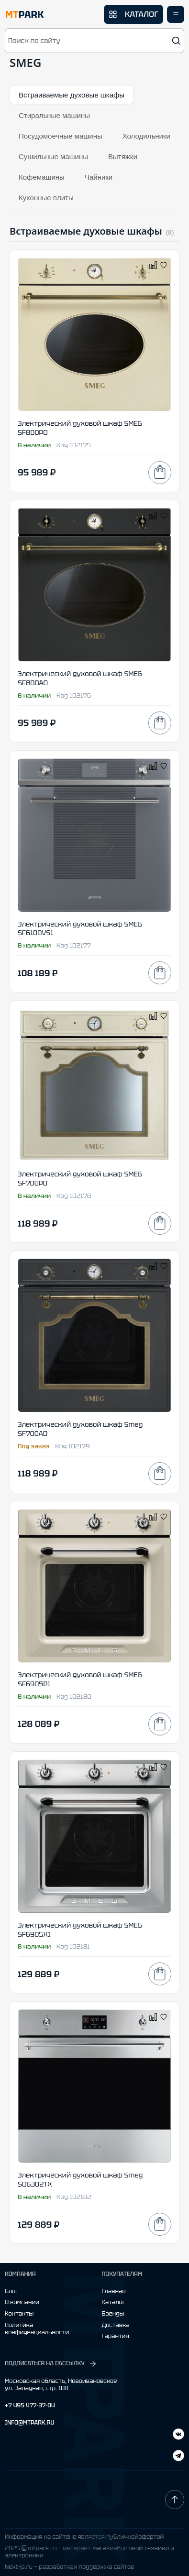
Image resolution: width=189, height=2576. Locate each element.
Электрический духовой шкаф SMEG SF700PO (80, 1178)
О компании (22, 2302)
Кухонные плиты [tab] (46, 198)
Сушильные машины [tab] (53, 156)
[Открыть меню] (175, 14)
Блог (11, 2291)
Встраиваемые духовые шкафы (86, 231)
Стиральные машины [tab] (54, 115)
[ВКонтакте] (178, 2457)
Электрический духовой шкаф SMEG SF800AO (80, 678)
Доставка (116, 2325)
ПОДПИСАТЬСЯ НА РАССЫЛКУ (51, 2364)
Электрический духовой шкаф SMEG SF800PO (80, 428)
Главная (114, 2291)
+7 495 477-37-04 (30, 2405)
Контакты (19, 2313)
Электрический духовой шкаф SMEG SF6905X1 (80, 1930)
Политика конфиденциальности (37, 2329)
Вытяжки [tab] (122, 156)
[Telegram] (178, 2435)
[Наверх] (174, 2499)
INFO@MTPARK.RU (29, 2422)
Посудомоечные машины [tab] (60, 136)
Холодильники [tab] (146, 136)
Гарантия (115, 2336)
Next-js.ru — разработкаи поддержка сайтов (69, 2567)
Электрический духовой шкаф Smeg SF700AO (80, 1429)
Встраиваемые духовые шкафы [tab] (71, 95)
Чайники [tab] (98, 177)
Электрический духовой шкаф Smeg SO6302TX (80, 2179)
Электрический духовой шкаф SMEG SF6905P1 (80, 1679)
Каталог (113, 2302)
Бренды (113, 2313)
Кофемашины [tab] (42, 177)
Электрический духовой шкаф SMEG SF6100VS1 (80, 929)
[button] (94, 40)
